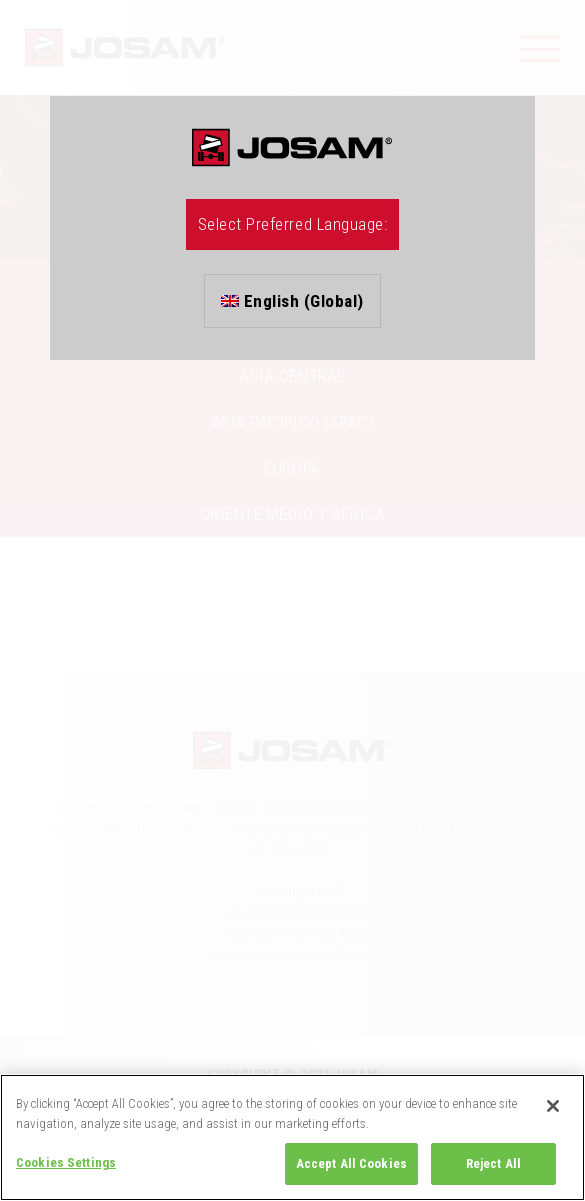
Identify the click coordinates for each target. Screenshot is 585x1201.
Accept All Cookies (351, 1163)
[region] (292, 1137)
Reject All (493, 1163)
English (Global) (292, 301)
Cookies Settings (66, 1162)
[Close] (553, 1106)
